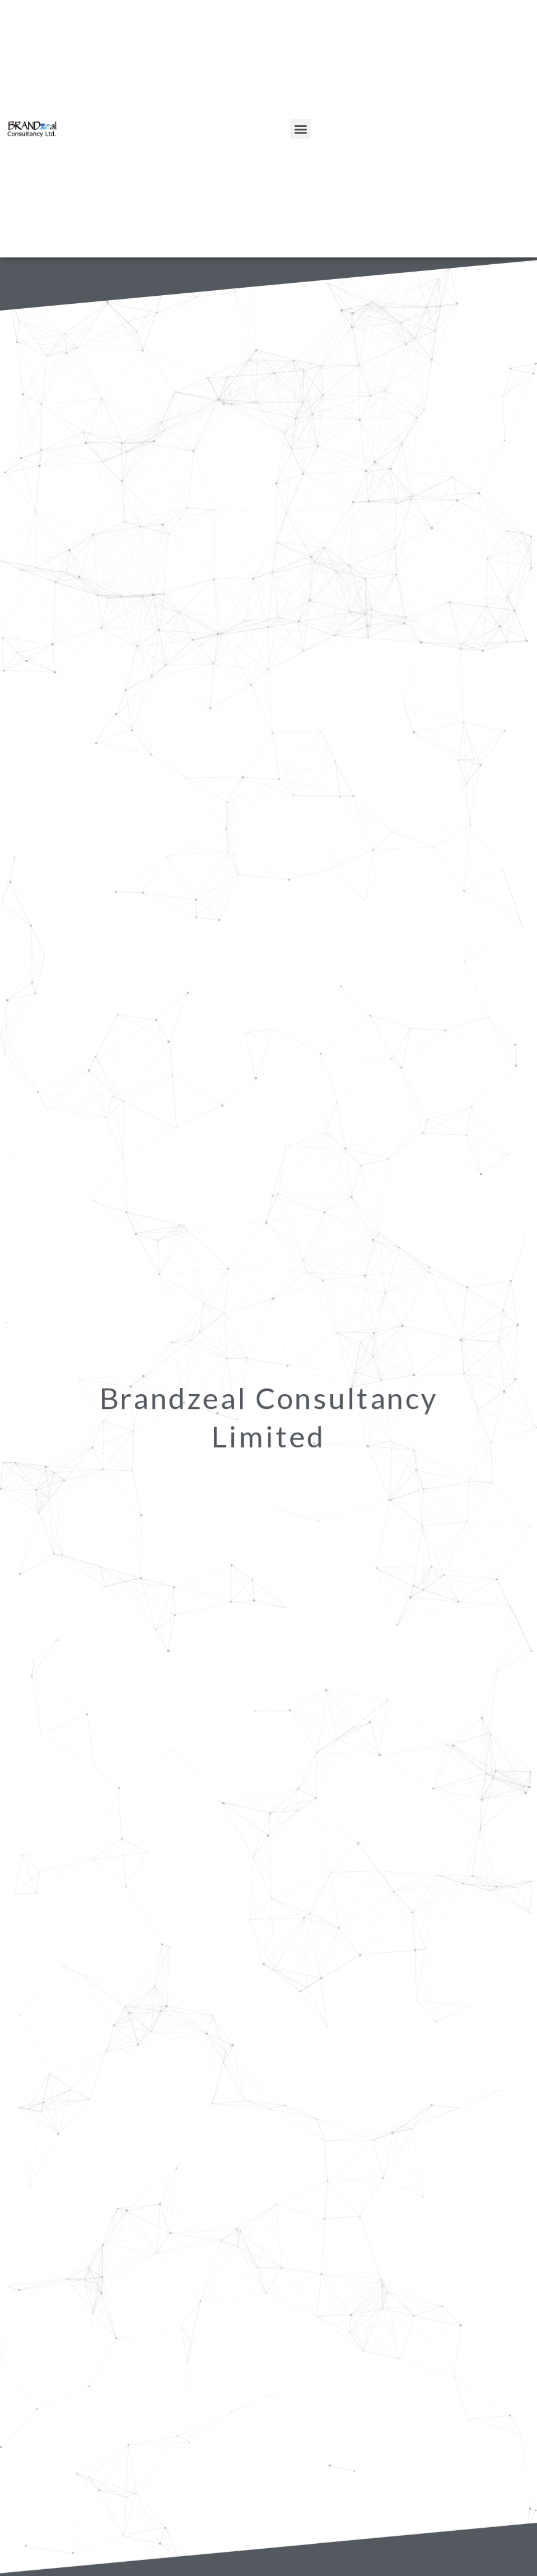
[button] (300, 129)
